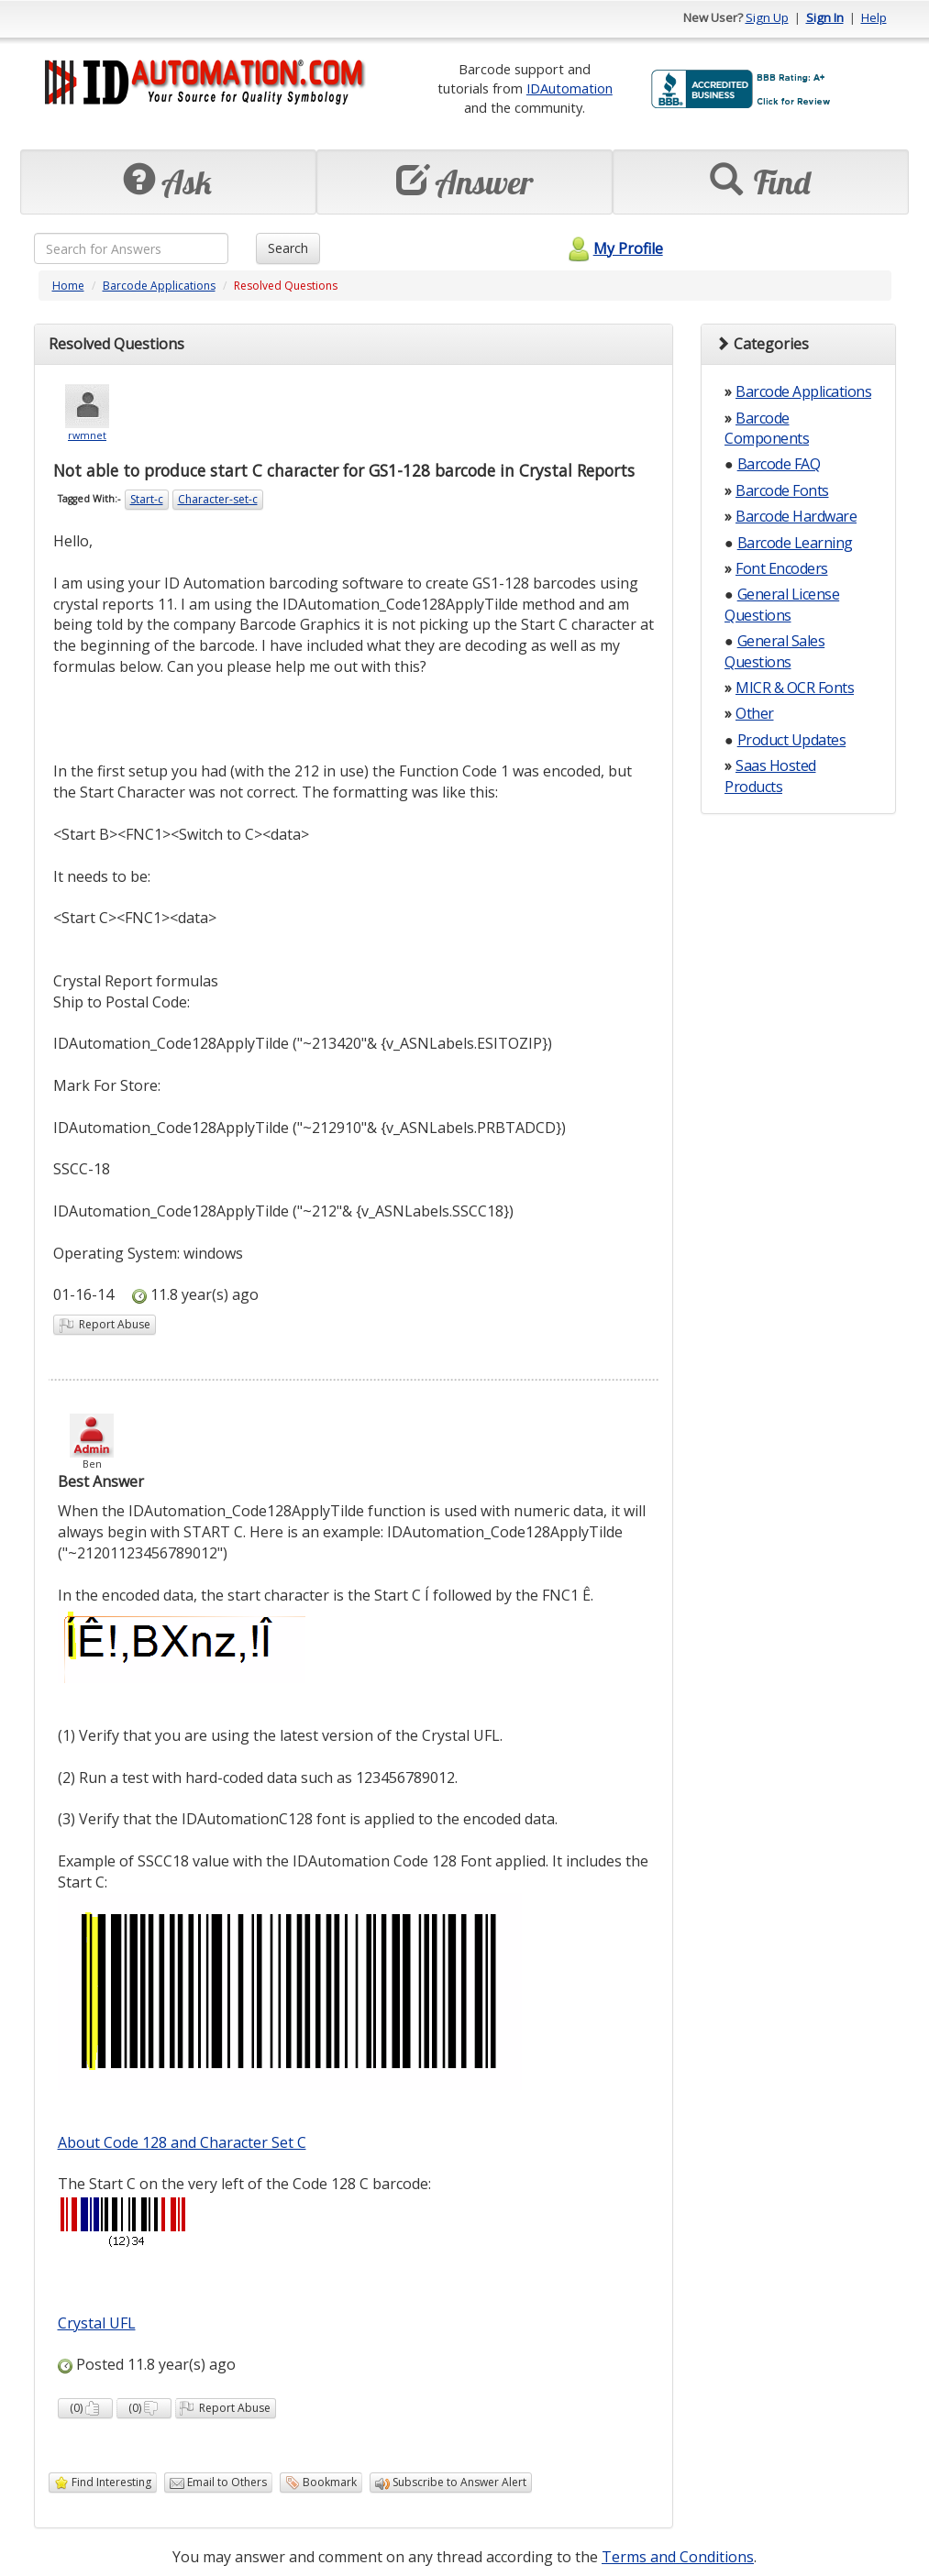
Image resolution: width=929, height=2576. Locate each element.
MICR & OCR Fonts (794, 687)
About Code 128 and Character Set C (182, 2142)
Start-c (146, 499)
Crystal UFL (97, 2323)
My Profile (613, 248)
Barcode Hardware (796, 516)
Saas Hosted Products (770, 775)
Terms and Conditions (678, 2557)
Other (754, 713)
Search (288, 248)
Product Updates (791, 740)
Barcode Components (766, 428)
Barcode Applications (159, 285)
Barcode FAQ (779, 464)
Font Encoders (781, 568)
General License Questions (781, 604)
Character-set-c (218, 499)
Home (68, 285)
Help (874, 17)
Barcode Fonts (782, 490)
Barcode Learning (795, 543)
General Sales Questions (774, 651)
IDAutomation (569, 88)
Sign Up (767, 17)
